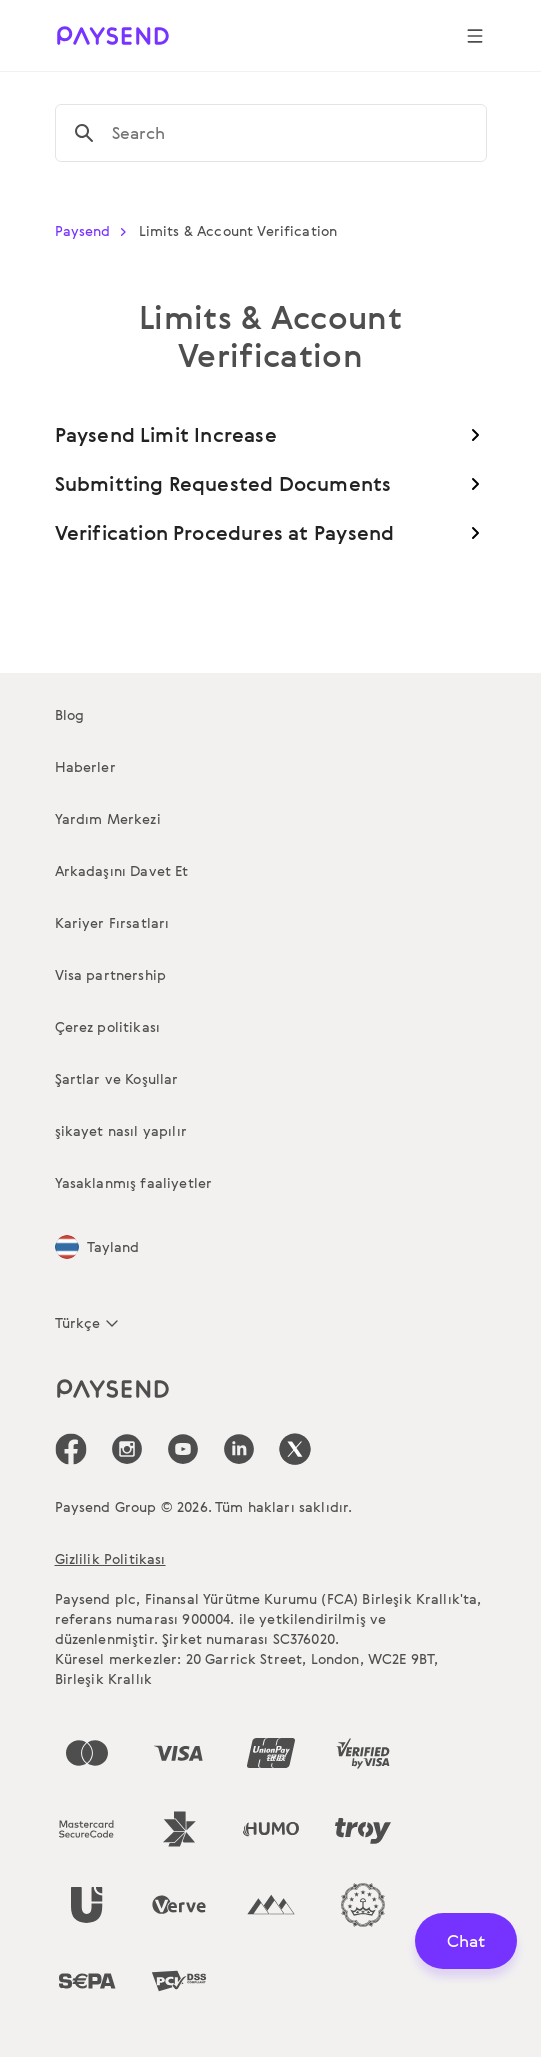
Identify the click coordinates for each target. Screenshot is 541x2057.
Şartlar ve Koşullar (117, 1078)
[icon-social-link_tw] (295, 1449)
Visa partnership (111, 974)
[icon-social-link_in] (127, 1449)
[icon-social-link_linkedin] (239, 1449)
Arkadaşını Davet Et (122, 870)
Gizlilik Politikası (110, 1558)
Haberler (85, 766)
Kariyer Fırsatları (112, 922)
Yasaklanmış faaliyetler (134, 1182)
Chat (466, 1940)
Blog (70, 714)
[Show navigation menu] (475, 36)
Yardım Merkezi (108, 818)
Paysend (95, 230)
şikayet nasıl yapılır (121, 1130)
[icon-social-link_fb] (71, 1449)
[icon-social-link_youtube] (183, 1449)
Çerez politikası (108, 1026)
